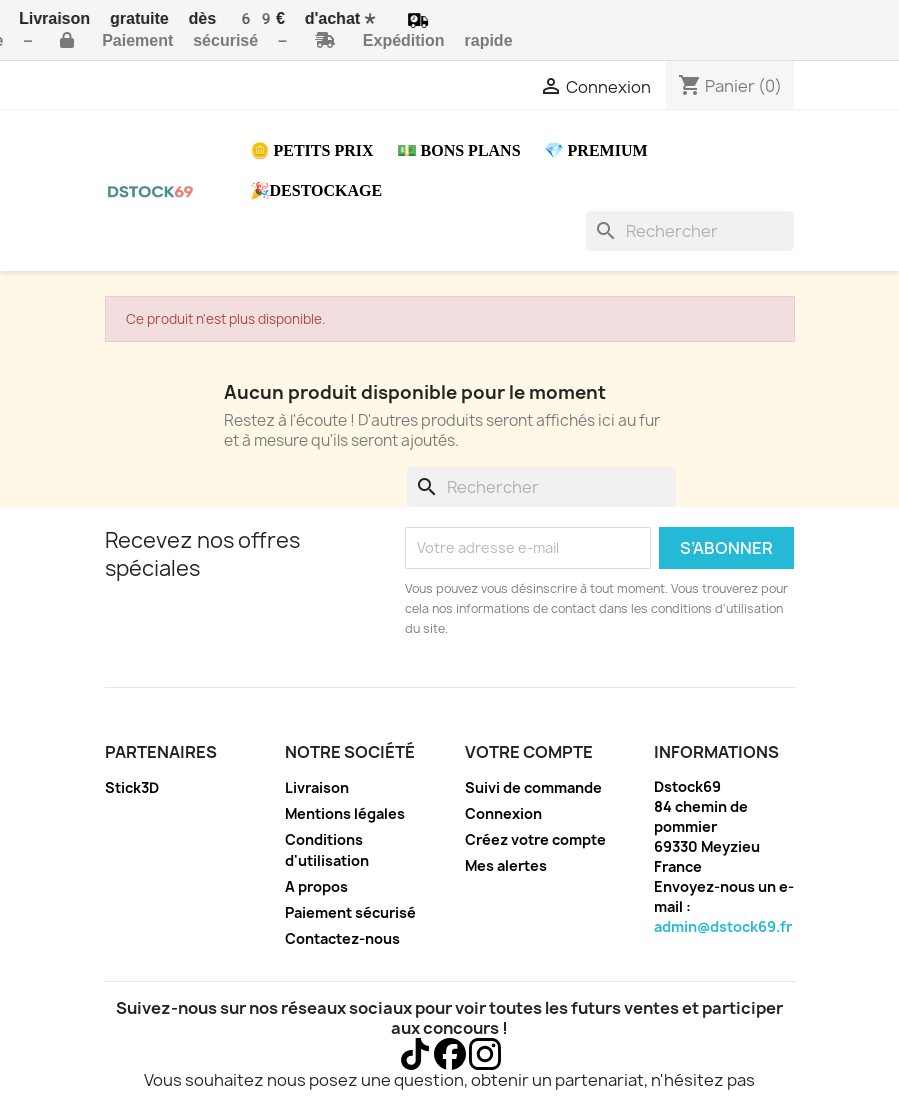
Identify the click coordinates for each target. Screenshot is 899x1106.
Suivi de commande (533, 787)
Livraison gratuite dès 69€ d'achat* (214, 18)
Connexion (503, 813)
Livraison (317, 787)
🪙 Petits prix (312, 150)
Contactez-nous (342, 938)
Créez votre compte (535, 839)
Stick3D (132, 787)
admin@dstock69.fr (723, 926)
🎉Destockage (316, 190)
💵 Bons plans (459, 150)
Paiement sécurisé (350, 912)
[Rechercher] (690, 231)
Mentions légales (345, 813)
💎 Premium (596, 150)
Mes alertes (506, 865)
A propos (316, 886)
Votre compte (529, 752)
